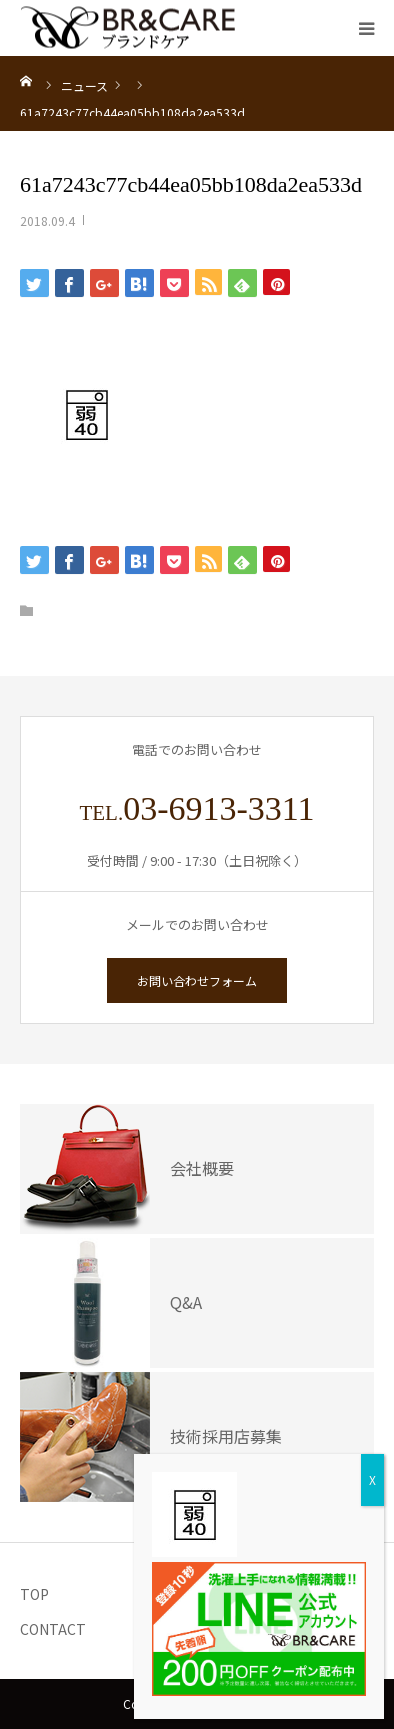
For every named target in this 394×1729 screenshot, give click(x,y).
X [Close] (372, 1479)
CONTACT (53, 1629)
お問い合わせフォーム (197, 980)
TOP (34, 1594)
